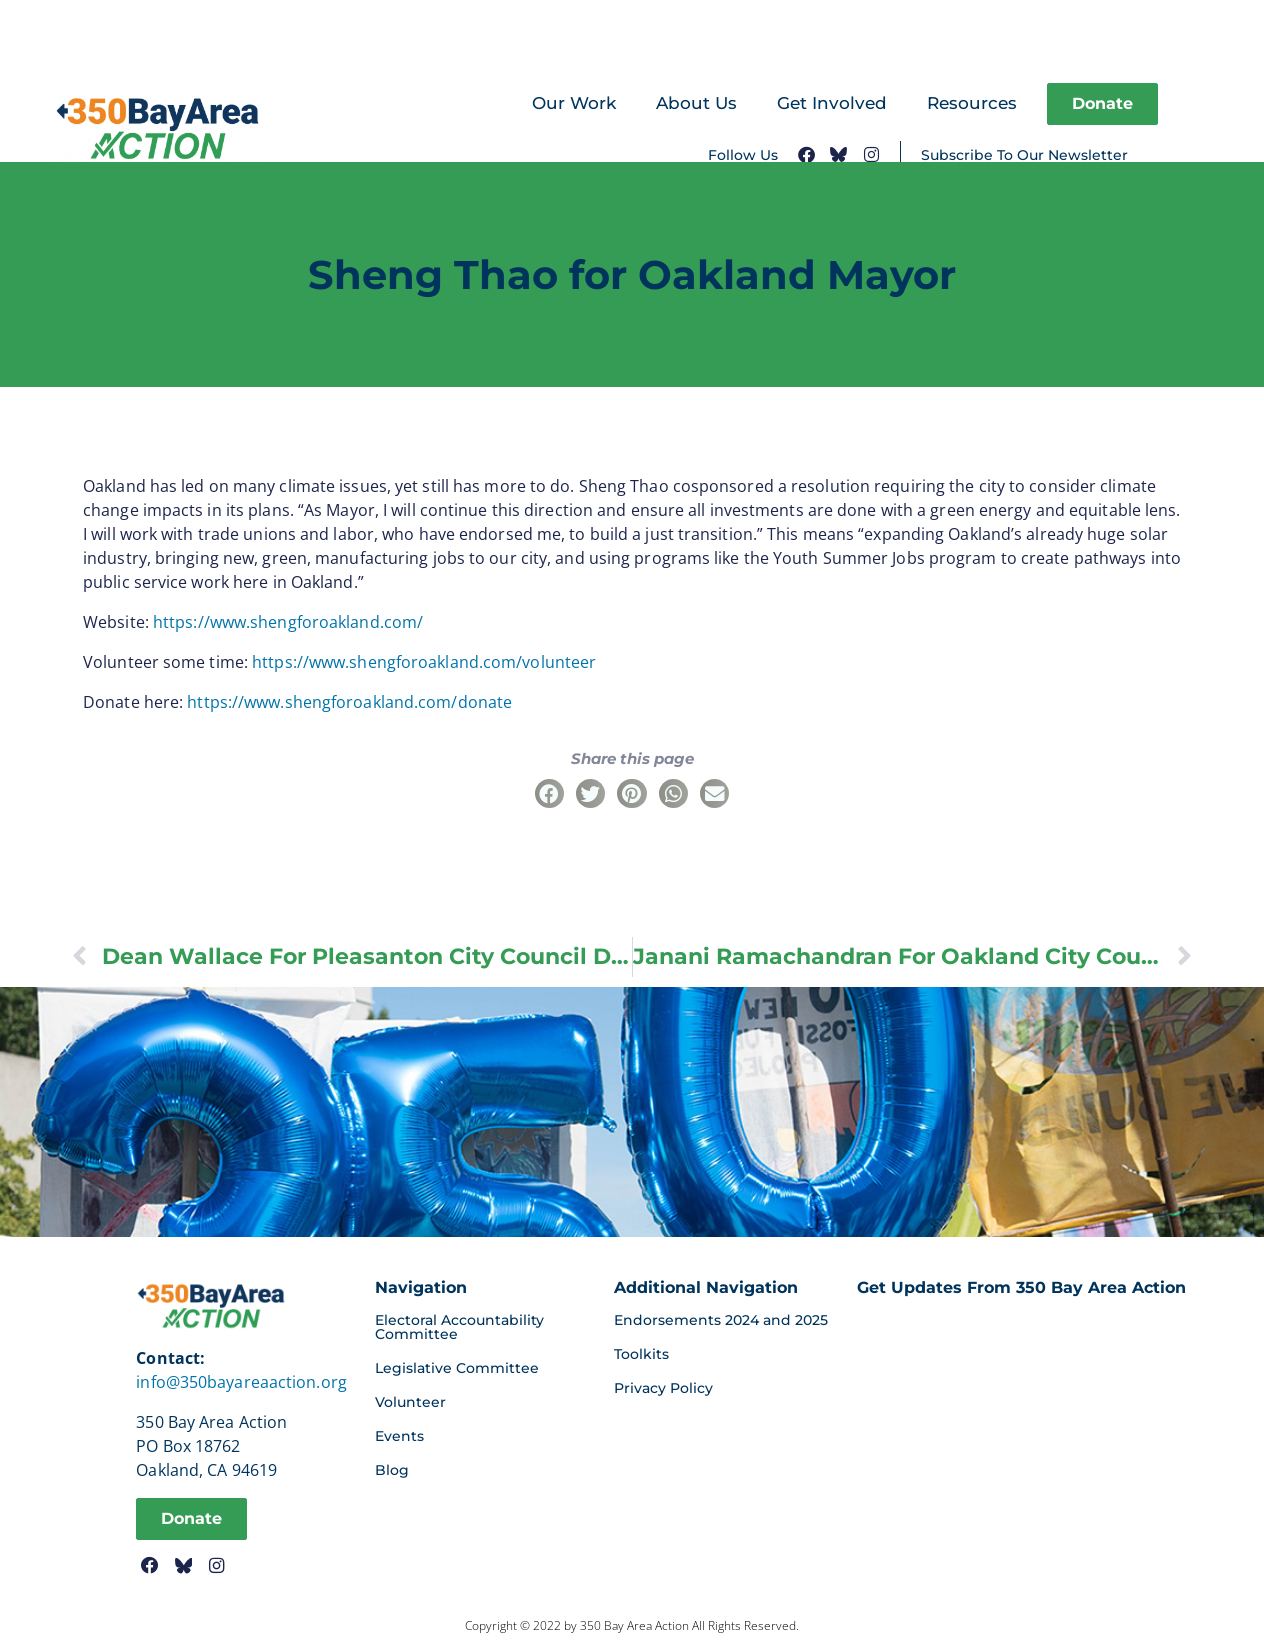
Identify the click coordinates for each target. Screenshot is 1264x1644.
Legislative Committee (457, 1368)
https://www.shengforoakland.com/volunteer (424, 662)
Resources (972, 103)
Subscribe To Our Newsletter (1024, 155)
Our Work (574, 103)
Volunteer (410, 1402)
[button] (549, 793)
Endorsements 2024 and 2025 (721, 1320)
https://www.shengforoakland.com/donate (349, 702)
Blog (392, 1470)
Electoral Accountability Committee (459, 1327)
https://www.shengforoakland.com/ (288, 622)
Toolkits (641, 1354)
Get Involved (832, 103)
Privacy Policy (663, 1388)
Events (399, 1436)
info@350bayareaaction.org (241, 1382)
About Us (696, 103)
